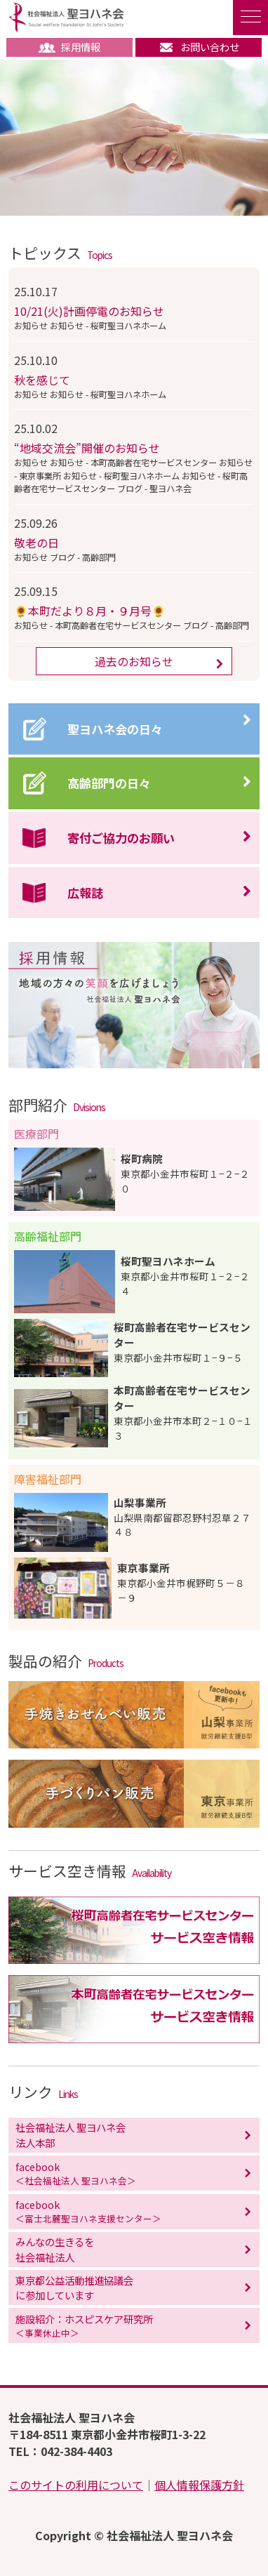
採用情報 (69, 46)
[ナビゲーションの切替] (250, 17)
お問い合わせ (198, 46)
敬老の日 (36, 542)
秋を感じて (42, 379)
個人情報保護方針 (199, 2484)
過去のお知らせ (134, 661)
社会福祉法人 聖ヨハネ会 (66, 17)
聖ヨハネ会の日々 (115, 729)
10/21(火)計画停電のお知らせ (89, 311)
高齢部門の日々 (109, 783)
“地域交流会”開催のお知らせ (87, 447)
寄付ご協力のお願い (121, 838)
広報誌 (85, 892)
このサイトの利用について (75, 2484)
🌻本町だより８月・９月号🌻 (90, 610)
